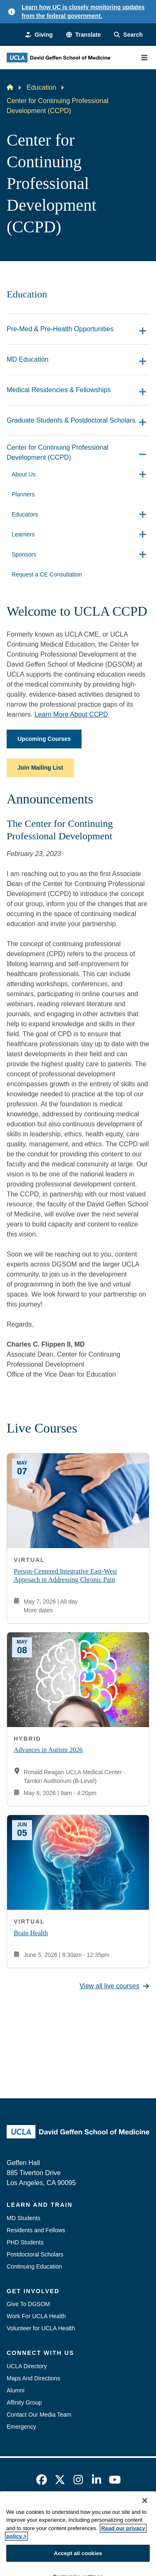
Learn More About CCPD (71, 714)
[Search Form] (128, 34)
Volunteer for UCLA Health (41, 2328)
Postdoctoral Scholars (35, 2254)
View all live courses (114, 1986)
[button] (83, 34)
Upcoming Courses (44, 738)
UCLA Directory (27, 2366)
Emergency (21, 2426)
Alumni (16, 2390)
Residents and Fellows (36, 2230)
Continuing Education (34, 2266)
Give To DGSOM (28, 2304)
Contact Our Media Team (39, 2414)
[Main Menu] (144, 58)
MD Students (23, 2218)
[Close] (145, 2541)
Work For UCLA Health (36, 2316)
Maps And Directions (33, 2378)
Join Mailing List (40, 767)
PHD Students (25, 2242)
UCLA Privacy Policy (75, 2528)
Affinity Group (24, 2402)
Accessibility (96, 2513)
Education (41, 87)
